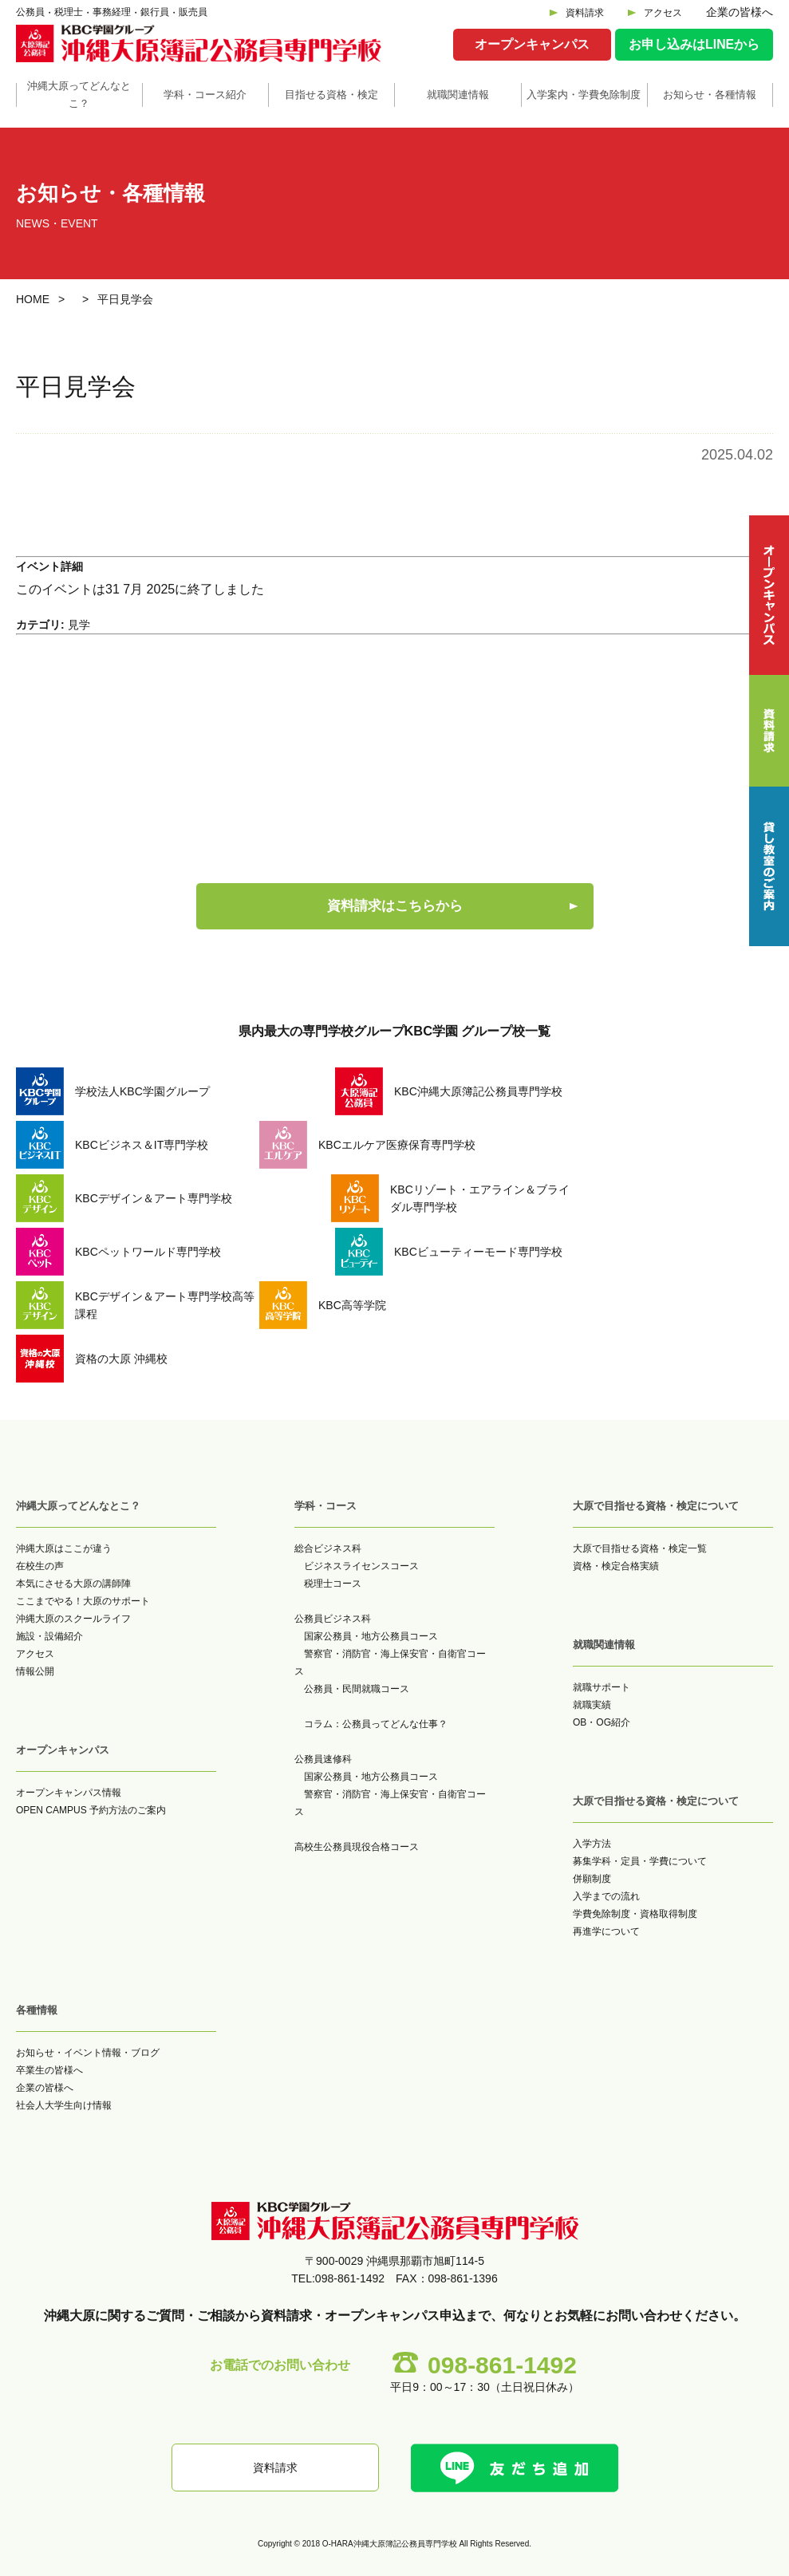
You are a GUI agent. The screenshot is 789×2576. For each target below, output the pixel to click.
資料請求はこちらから (395, 905)
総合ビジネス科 (327, 1548)
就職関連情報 (458, 95)
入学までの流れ (606, 1896)
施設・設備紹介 (49, 1636)
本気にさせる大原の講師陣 (73, 1583)
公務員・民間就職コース (356, 1688)
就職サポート (601, 1687)
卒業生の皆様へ (49, 2070)
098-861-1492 (502, 2365)
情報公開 (35, 1671)
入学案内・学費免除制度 (584, 95)
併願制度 (592, 1878)
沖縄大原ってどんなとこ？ (79, 94)
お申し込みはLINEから (694, 44)
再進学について (606, 1931)
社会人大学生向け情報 (64, 2105)
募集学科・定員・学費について (640, 1861)
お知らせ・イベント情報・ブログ (88, 2052)
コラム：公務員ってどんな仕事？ (376, 1724)
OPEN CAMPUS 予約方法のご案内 (91, 1810)
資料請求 (585, 12)
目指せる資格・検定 (331, 95)
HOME (32, 299)
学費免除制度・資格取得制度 (635, 1913)
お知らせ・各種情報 (709, 95)
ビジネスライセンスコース (361, 1566)
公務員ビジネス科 (332, 1618)
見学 (79, 624)
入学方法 (592, 1843)
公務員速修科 (323, 1759)
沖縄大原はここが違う (64, 1548)
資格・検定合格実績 (616, 1566)
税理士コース (332, 1583)
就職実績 (592, 1704)
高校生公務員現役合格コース (356, 1846)
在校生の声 (40, 1566)
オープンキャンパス (532, 44)
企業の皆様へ (739, 12)
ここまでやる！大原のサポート (83, 1601)
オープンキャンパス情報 (68, 1792)
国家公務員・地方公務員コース (371, 1636)
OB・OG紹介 (601, 1722)
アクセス (663, 12)
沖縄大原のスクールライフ (73, 1618)
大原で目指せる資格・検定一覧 (640, 1548)
